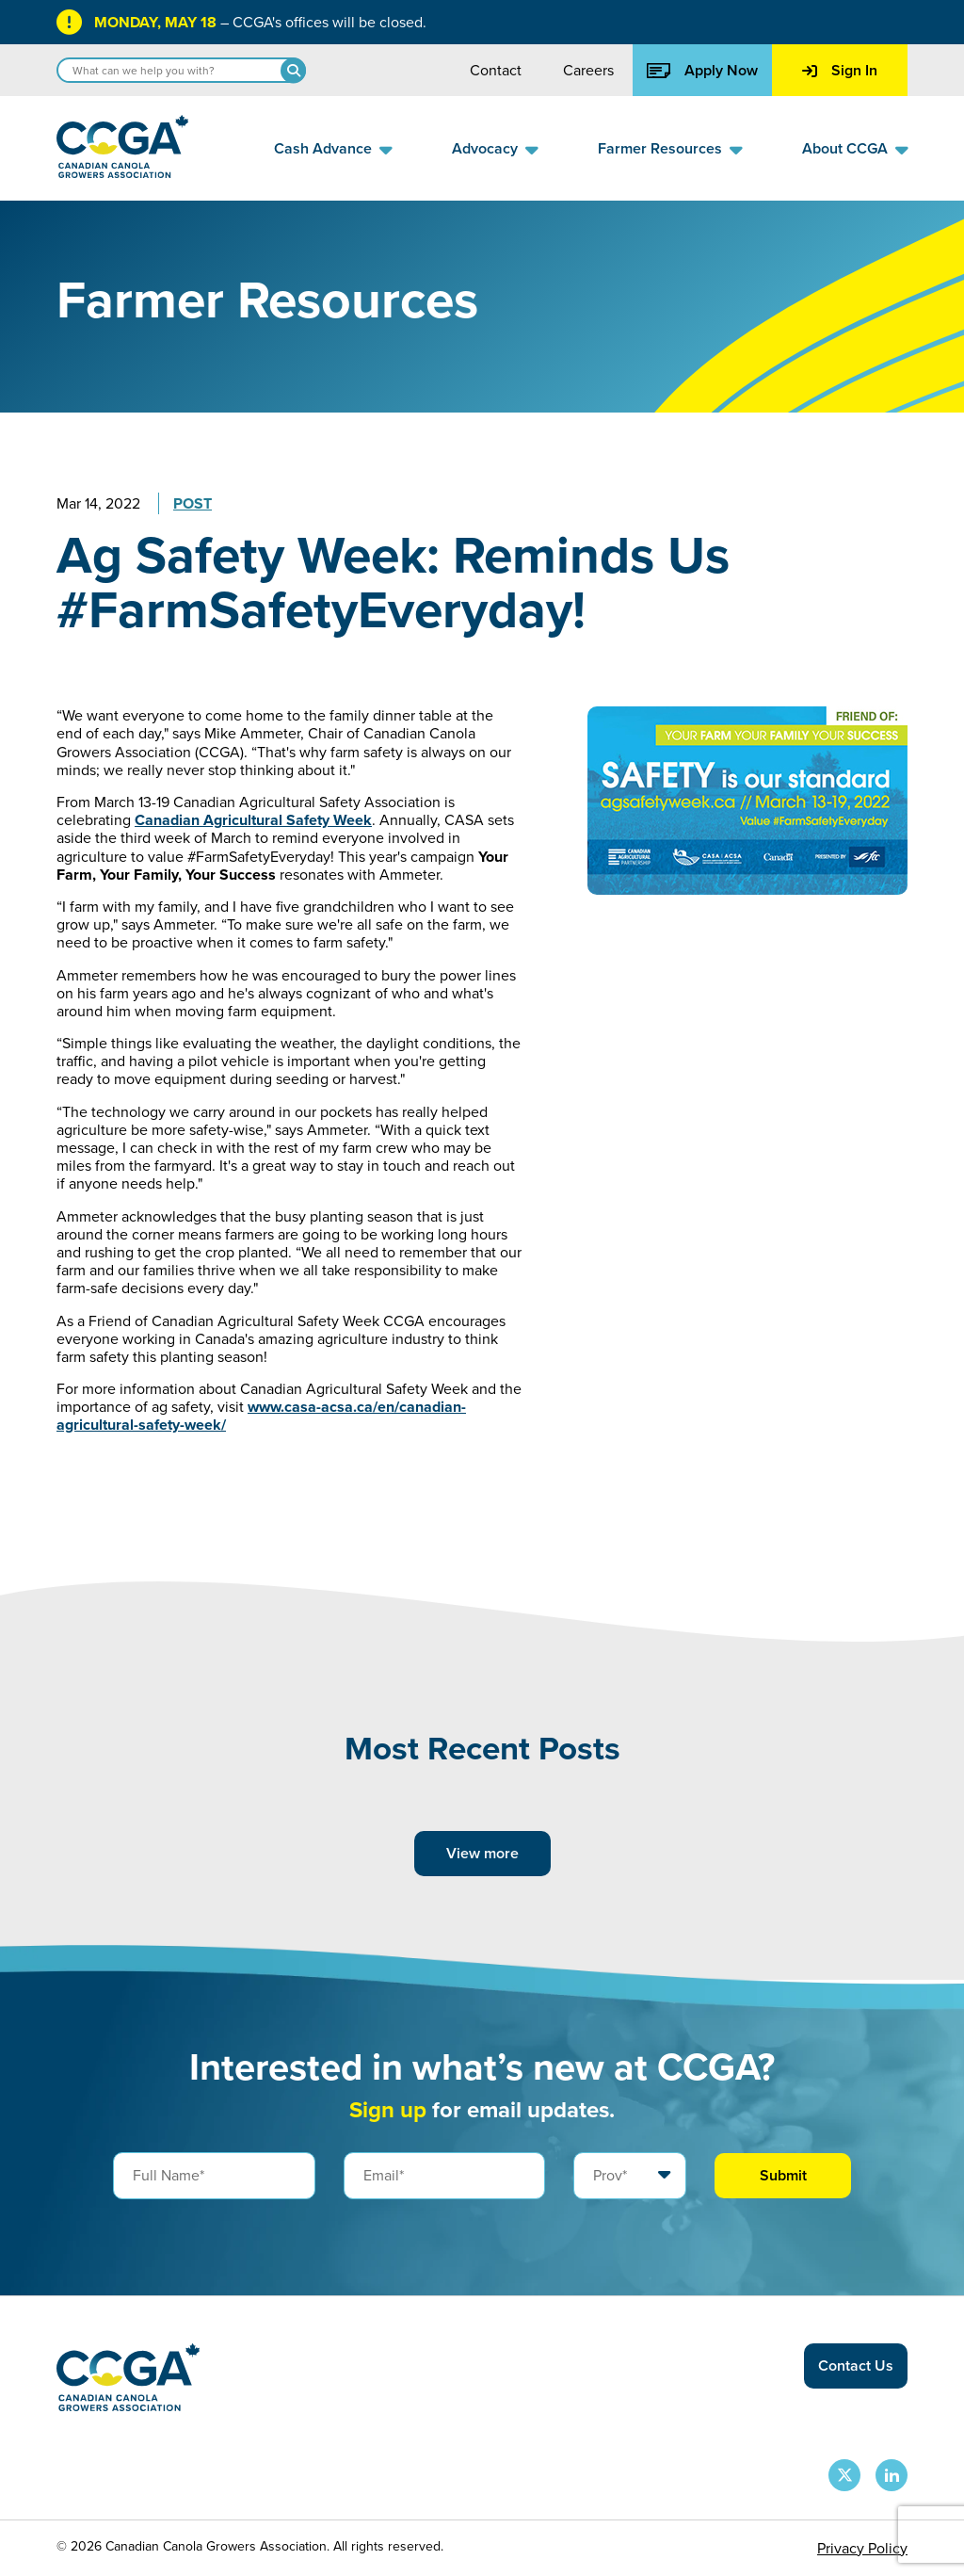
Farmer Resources (660, 148)
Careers (588, 70)
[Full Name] (214, 2175)
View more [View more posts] (482, 1853)
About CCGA (845, 148)
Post (192, 503)
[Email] (445, 2175)
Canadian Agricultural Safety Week (253, 820)
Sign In (839, 70)
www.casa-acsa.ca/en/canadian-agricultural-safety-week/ (261, 1415)
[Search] (293, 70)
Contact (496, 70)
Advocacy (485, 148)
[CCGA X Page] (844, 2475)
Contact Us (855, 2365)
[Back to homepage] (122, 173)
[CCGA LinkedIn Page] (892, 2475)
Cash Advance (323, 148)
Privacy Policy (862, 2548)
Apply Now (702, 70)
